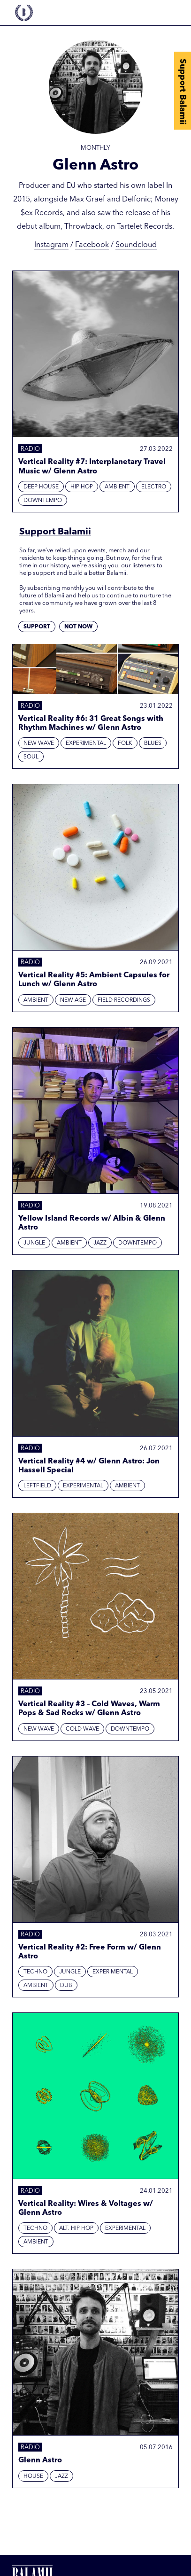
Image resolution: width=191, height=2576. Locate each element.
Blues (152, 743)
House (33, 2476)
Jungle (34, 1243)
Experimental (86, 743)
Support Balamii (182, 91)
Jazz (100, 1243)
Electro (153, 487)
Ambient (117, 487)
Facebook (92, 245)
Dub (66, 1985)
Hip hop (81, 487)
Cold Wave (82, 1729)
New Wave (38, 743)
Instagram (51, 245)
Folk (125, 743)
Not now (78, 627)
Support (36, 627)
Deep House (41, 487)
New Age (73, 1000)
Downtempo (42, 500)
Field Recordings (124, 1000)
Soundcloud (136, 245)
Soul (30, 757)
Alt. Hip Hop (76, 2228)
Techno (35, 1972)
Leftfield (37, 1486)
